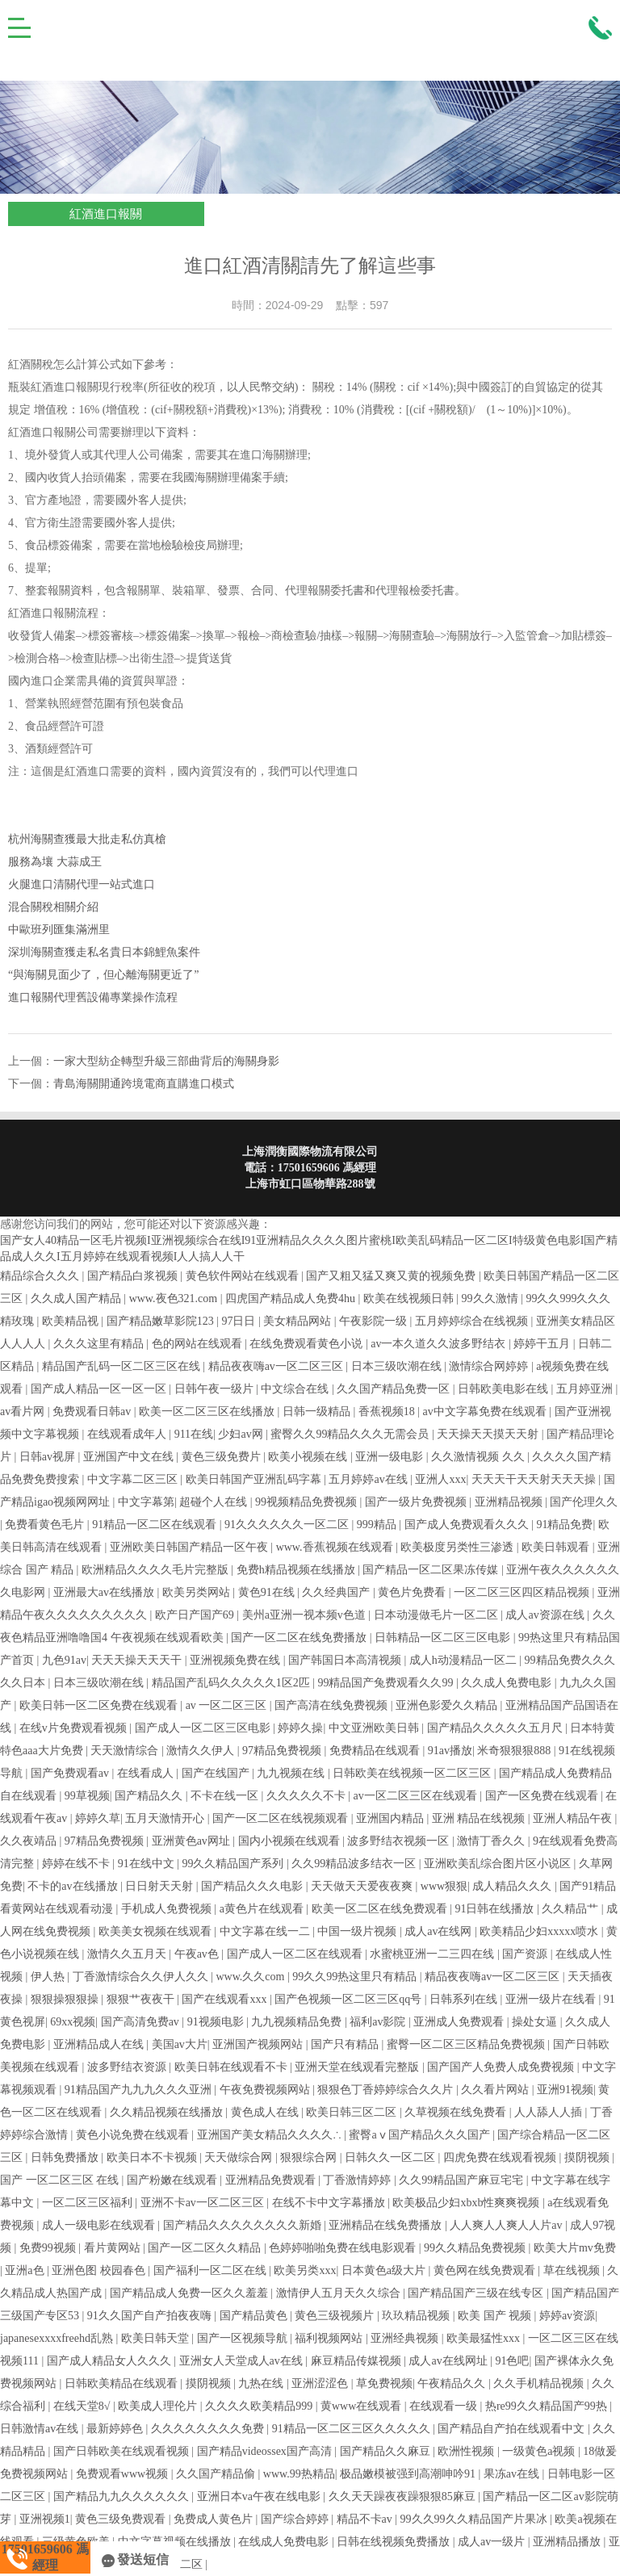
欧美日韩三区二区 (353, 2112)
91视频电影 (217, 2022)
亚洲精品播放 (568, 2542)
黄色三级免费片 (223, 1457)
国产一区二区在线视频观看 (281, 1818)
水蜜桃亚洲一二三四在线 (433, 1954)
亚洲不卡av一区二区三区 (203, 2203)
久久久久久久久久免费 (209, 2429)
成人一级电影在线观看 (100, 2225)
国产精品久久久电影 (253, 1886)
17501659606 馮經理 (327, 1168)
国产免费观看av (71, 1773)
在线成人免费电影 (285, 2542)
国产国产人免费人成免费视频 (502, 2067)
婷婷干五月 (543, 1344)
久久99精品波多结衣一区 (355, 1864)
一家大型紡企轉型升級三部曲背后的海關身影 (166, 1061)
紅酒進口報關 (105, 213)
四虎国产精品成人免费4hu (291, 1298)
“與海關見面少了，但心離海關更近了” (103, 975)
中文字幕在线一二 (266, 1931)
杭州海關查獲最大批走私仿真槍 (87, 839)
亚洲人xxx (440, 1479)
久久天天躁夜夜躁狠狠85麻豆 (404, 2496)
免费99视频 (49, 2248)
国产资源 (526, 1954)
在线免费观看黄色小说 (307, 1344)
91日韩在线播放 (496, 1909)
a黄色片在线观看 (263, 1909)
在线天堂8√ (83, 2406)
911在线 (193, 1434)
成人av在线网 (439, 1931)
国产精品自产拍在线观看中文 (513, 2429)
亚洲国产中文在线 (130, 1457)
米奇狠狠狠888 (515, 1751)
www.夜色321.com (174, 1298)
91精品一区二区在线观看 (156, 1524)
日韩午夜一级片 (215, 1389)
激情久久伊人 (201, 1751)
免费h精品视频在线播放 (297, 1570)
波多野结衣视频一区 (399, 1841)
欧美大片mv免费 (575, 2248)
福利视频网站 (330, 2338)
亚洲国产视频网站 (259, 2044)
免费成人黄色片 (215, 2519)
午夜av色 (198, 1954)
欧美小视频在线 (309, 1457)
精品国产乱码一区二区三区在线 (122, 1366)
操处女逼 (536, 2022)
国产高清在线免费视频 (332, 1705)
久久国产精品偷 (217, 2474)
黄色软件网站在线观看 (244, 1276)
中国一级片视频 (358, 1931)
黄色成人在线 (266, 2112)
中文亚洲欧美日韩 (375, 1728)
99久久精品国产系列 (234, 1864)
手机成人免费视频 (168, 1909)
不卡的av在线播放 (73, 1886)
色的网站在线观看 (198, 1344)
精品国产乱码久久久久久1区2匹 (232, 1683)
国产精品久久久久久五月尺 (496, 1728)
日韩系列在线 (465, 1999)
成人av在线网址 (449, 2361)
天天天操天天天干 (138, 1660)
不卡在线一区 (226, 1796)
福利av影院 (379, 2022)
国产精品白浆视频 (134, 1276)
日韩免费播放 (66, 2157)
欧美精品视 (72, 1321)
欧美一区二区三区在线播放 (208, 1411)
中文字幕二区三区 (134, 1479)
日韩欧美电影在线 (504, 1389)
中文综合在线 (296, 1389)
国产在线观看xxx (226, 1999)
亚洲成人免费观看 (460, 2022)
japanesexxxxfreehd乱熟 (57, 2338)
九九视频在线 (292, 1773)
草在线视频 (573, 2270)
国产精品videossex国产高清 (266, 2451)
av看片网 (24, 1411)
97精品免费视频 (283, 1751)
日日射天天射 (160, 1886)
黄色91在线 (268, 1592)
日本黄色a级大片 (385, 2270)
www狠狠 (444, 1886)
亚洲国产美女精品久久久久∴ (271, 2135)
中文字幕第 (146, 1502)
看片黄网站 (114, 2248)
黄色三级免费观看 (122, 2519)
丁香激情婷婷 (358, 2180)
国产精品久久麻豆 (387, 2451)
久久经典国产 (337, 1592)
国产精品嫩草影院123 (162, 1321)
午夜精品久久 (452, 2383)
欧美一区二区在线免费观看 (381, 1909)
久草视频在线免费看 (456, 2112)
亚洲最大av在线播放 (105, 1592)
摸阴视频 (588, 2157)
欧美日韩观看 (557, 1547)
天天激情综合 (125, 1751)
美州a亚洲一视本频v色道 (305, 1615)
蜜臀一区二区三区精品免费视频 (467, 2044)
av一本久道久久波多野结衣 (440, 1344)
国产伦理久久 (584, 1502)
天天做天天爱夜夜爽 (363, 1886)
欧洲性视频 (467, 2451)
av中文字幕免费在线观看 (486, 1411)
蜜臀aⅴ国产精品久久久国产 (420, 2135)
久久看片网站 (496, 2090)
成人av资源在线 (546, 1615)
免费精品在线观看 (376, 1751)
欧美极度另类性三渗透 (458, 1547)
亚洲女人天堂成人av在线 (242, 2361)
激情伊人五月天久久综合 (340, 2293)
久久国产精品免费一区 (395, 1389)
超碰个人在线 (214, 1502)
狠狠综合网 (310, 2157)
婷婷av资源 (567, 2316)
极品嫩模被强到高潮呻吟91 (409, 2474)
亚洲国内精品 (391, 1818)
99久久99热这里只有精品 (356, 1977)
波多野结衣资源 (128, 2067)
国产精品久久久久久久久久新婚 (244, 2225)
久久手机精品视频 (540, 2383)
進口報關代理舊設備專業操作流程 (93, 997)
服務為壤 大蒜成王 (55, 862)
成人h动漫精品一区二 (464, 1660)
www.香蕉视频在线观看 (336, 1547)
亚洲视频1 (44, 2519)
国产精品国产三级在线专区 (477, 2293)
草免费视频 (384, 2383)
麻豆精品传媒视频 (357, 2361)
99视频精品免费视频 (307, 1502)
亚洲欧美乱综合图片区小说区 (499, 1864)
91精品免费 (564, 1524)
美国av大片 (179, 2044)
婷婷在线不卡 (77, 1864)
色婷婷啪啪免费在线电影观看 (344, 2248)
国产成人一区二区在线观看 (296, 1954)
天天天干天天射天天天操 (535, 1479)
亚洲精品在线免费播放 (387, 2225)
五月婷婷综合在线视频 (473, 1321)
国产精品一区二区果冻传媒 (431, 1570)
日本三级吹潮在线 (398, 1366)
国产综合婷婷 (296, 2519)
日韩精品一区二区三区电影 (444, 1637)
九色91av (64, 1660)
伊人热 (49, 1977)
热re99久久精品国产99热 (547, 2406)
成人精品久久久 (513, 1886)
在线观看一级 (444, 2406)
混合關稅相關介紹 (53, 907)
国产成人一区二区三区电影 (204, 1728)
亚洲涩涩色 (321, 2383)
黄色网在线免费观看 (486, 2270)
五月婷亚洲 (586, 1389)
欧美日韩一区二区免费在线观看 (100, 1705)
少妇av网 (242, 1434)
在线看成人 (147, 1773)
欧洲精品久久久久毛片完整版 (157, 1570)
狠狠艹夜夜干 (142, 1999)
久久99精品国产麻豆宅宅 (462, 2180)
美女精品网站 (298, 1321)
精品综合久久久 (41, 1276)
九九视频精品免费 (298, 2022)
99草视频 (87, 1796)
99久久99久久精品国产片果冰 (475, 2519)
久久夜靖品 (30, 1841)
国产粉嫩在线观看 (173, 2180)
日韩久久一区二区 (391, 2157)
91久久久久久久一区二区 (288, 1524)
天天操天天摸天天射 (489, 1434)
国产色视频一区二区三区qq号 (349, 1999)
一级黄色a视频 (540, 2451)
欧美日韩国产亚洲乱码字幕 (255, 1479)
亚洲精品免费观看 (272, 2180)
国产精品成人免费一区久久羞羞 (190, 2293)
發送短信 (135, 2559)
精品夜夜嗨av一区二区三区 (277, 1366)
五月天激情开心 (166, 1818)
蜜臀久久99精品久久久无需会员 (351, 1434)
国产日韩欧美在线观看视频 (122, 2451)
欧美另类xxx (305, 2270)
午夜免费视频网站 (266, 2090)
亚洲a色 (26, 2270)
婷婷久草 (97, 1818)
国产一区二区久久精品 (206, 2248)
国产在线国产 (217, 1773)
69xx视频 (72, 2022)
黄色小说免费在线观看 (134, 2135)
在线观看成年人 (128, 1434)
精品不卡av (366, 2519)
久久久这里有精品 (100, 1344)
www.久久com (251, 1977)
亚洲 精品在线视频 (480, 1818)
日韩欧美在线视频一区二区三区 (413, 1773)
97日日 (239, 1321)
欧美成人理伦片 (159, 2406)
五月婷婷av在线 (369, 1479)
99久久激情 (492, 1298)
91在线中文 (148, 1864)
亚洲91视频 (565, 2090)
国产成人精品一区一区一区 (100, 1389)
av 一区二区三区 (228, 1705)
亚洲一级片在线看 (552, 1999)
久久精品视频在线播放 (168, 2112)
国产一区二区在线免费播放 (300, 1637)
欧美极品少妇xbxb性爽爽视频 (467, 2203)
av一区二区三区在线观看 (417, 1796)
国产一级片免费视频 (417, 1502)
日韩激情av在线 (41, 2429)
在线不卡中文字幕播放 (330, 2203)
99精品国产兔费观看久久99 (386, 1683)
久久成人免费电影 (508, 1683)
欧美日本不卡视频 (153, 2157)
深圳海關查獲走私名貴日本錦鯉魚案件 (104, 952)
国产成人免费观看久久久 (468, 1524)
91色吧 (512, 2361)
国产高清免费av (141, 2022)
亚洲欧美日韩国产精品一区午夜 (190, 1547)
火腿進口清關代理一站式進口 (81, 884)
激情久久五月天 (128, 1954)
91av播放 (450, 1751)
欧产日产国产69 (196, 1615)
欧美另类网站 (197, 1592)
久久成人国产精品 (77, 1298)
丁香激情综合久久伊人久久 (142, 1977)
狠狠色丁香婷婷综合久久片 (386, 2090)
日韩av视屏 (48, 1457)
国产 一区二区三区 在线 (61, 2180)
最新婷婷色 (116, 2429)
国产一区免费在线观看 (543, 1796)
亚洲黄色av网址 (192, 1841)
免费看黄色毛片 (46, 1524)
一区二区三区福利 (89, 2203)
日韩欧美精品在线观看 (123, 2383)
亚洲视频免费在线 (236, 1660)
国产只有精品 (346, 2044)
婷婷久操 (300, 1728)
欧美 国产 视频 (496, 2316)
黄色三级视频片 (336, 2316)
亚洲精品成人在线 (100, 2044)
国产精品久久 (150, 1796)
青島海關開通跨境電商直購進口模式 (143, 1084)
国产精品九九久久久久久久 (122, 2496)
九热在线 (262, 2383)
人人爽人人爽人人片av (507, 2225)
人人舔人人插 (549, 2112)
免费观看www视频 (123, 2474)
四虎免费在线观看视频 (501, 2157)
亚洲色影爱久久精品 (448, 1705)
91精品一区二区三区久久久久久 (353, 2429)
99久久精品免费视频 (476, 2248)
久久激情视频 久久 (479, 1457)
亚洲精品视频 (510, 1502)
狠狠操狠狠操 (66, 1999)
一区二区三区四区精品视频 (523, 1592)
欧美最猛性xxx (484, 2338)
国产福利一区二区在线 (211, 2270)
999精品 (378, 1524)
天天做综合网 (239, 2157)
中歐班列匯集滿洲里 (59, 930)
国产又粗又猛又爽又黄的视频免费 (392, 1276)
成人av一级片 (493, 2542)
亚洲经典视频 (406, 2338)
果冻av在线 (513, 2474)
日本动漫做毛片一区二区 (437, 1615)
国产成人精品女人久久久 (110, 2361)
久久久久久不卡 (307, 1796)
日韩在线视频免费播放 (395, 2542)
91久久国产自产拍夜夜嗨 (151, 2316)
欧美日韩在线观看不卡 (232, 2067)
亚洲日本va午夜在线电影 (260, 2496)
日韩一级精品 (318, 1411)
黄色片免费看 (413, 1592)
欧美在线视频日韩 (410, 1298)
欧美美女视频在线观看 (156, 1931)
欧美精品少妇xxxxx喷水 (540, 1931)
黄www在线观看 (362, 2406)
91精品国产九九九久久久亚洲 (140, 2090)
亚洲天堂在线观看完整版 (358, 2067)
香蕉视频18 (388, 1411)
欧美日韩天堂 (156, 2338)
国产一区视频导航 (244, 2338)
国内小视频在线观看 (290, 1841)
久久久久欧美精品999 (260, 2406)
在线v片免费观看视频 (74, 1728)
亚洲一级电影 (390, 1457)
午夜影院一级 (374, 1321)
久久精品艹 (571, 1909)
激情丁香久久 (492, 1841)
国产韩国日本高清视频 (346, 1660)
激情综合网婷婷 (490, 1366)
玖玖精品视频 (417, 2316)
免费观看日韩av (93, 1411)
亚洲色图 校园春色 (100, 2270)
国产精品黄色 (255, 2316)
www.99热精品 (299, 2474)
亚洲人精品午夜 (574, 1818)
